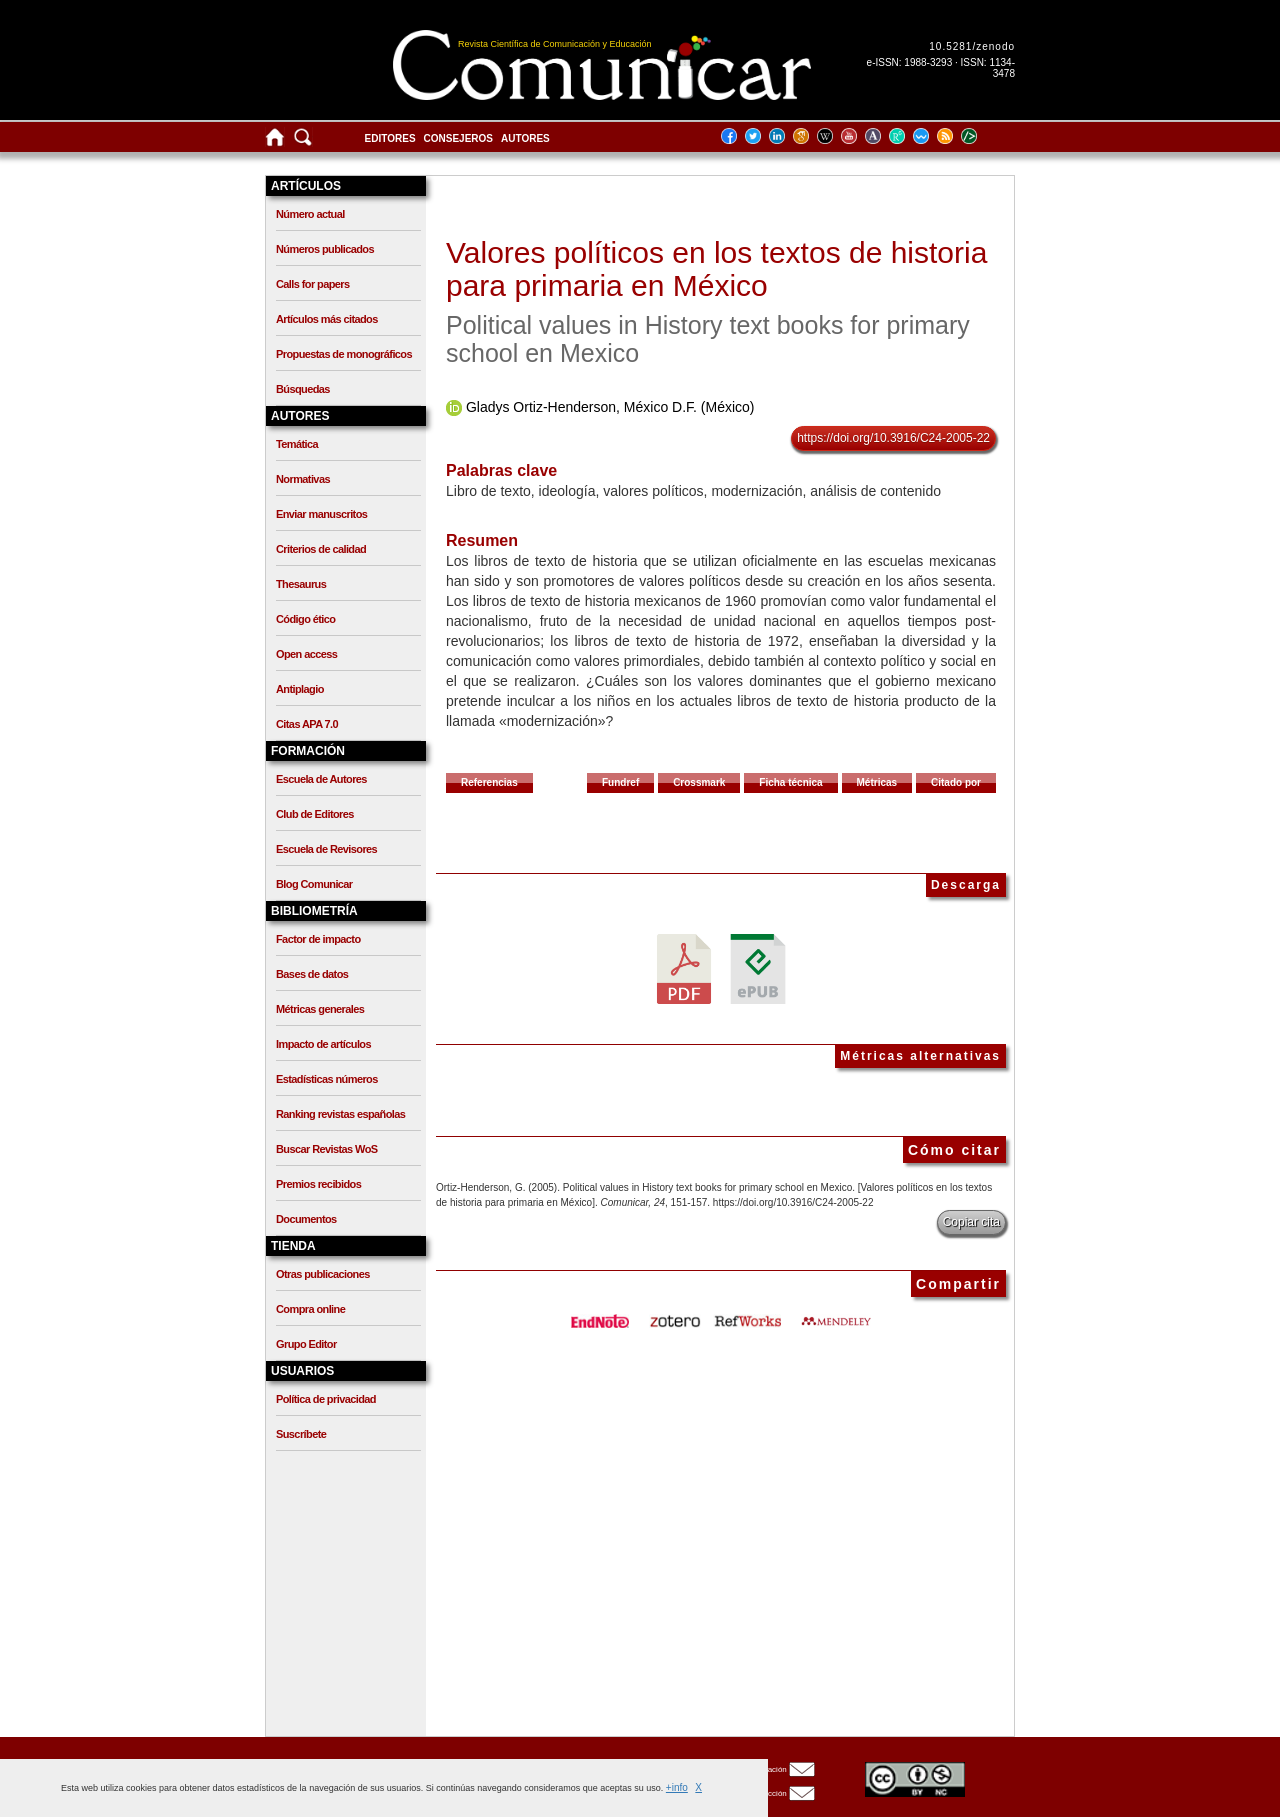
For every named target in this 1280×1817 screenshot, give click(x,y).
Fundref (620, 782)
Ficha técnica (790, 782)
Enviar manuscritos (321, 514)
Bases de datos (312, 974)
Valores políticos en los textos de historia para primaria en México (716, 269)
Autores (525, 138)
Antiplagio (300, 689)
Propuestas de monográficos (344, 354)
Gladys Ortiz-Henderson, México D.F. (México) (610, 407)
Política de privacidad (326, 1399)
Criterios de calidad (321, 549)
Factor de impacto (318, 939)
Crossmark (699, 782)
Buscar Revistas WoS (327, 1149)
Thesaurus (301, 584)
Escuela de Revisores (326, 849)
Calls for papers (313, 284)
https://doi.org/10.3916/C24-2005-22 (893, 438)
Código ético (305, 619)
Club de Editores (315, 814)
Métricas (877, 782)
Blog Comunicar (314, 884)
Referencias (489, 782)
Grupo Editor (306, 1344)
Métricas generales (320, 1009)
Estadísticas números (327, 1079)
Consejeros (458, 138)
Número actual (310, 214)
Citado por (956, 782)
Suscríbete (301, 1434)
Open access (306, 654)
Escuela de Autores (321, 779)
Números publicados (325, 249)
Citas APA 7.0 (307, 724)
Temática (297, 444)
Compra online (310, 1309)
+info (677, 1787)
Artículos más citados (327, 319)
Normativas (303, 479)
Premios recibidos (318, 1184)
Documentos (306, 1219)
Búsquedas (303, 389)
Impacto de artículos (323, 1044)
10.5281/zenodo (972, 46)
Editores (390, 138)
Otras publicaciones (323, 1274)
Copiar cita (971, 1222)
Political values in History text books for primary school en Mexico (708, 339)
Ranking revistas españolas (340, 1114)
